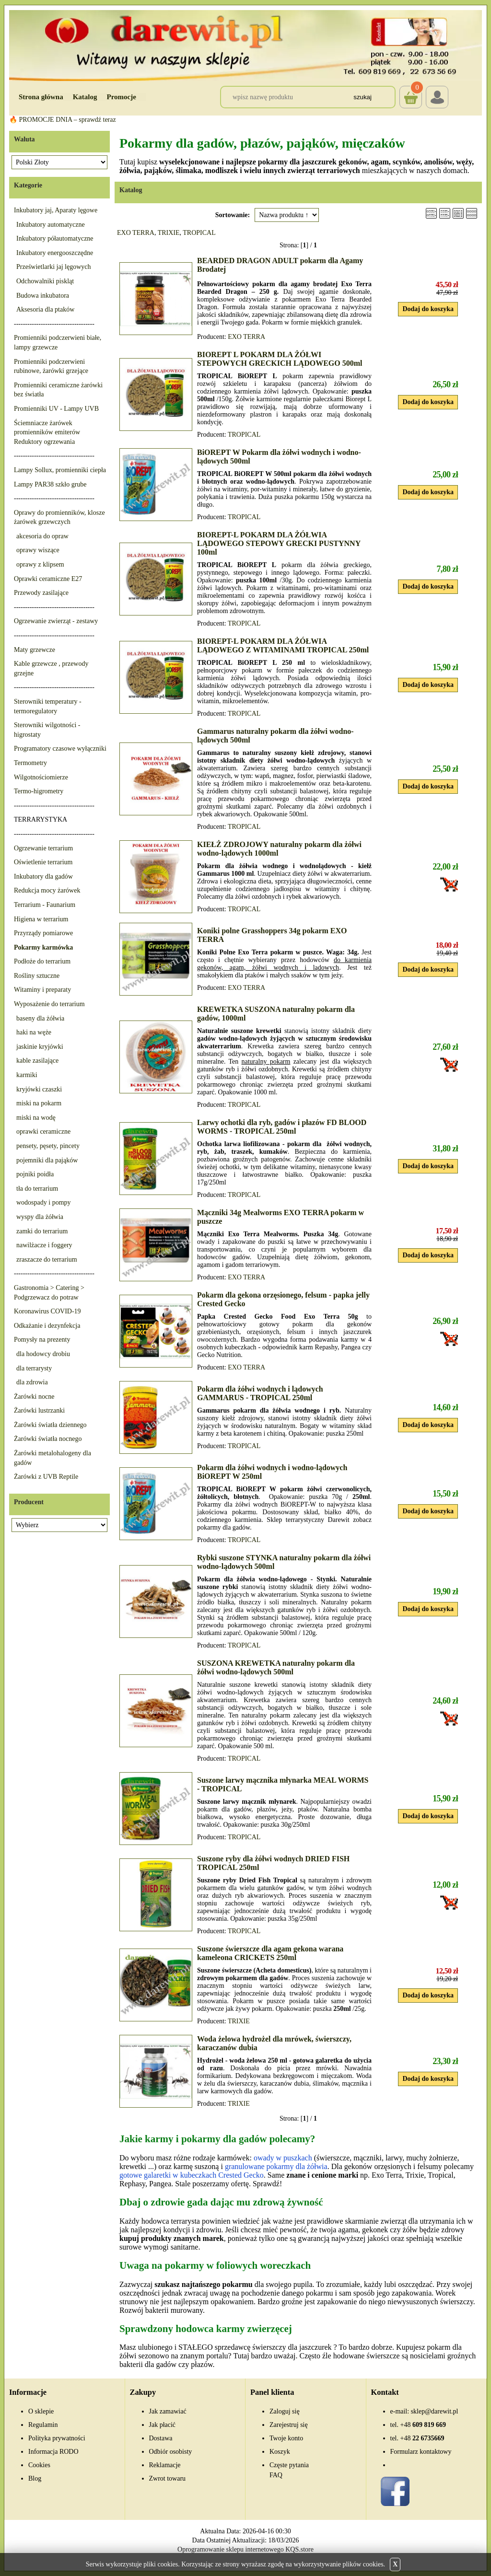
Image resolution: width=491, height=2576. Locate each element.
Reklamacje (165, 2465)
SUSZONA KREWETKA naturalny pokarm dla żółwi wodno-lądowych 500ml (276, 1667)
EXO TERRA (135, 232)
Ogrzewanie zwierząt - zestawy (56, 621)
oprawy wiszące (37, 550)
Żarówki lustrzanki (39, 1410)
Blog (34, 2478)
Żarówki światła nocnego (48, 1438)
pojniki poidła (35, 1174)
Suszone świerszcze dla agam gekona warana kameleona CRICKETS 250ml (270, 1953)
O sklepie (41, 2411)
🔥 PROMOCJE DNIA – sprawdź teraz (62, 119)
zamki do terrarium (42, 1231)
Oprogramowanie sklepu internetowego (230, 2549)
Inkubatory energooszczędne (54, 252)
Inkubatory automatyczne (50, 224)
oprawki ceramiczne (43, 1131)
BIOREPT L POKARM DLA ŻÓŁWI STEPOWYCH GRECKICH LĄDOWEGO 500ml (279, 358)
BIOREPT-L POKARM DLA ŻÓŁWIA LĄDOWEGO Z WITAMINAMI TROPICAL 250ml (283, 645)
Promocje (121, 97)
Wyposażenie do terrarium (49, 1004)
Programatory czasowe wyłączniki (60, 748)
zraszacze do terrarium (46, 1259)
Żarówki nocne (34, 1396)
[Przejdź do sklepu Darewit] (245, 44)
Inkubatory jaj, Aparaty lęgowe (55, 210)
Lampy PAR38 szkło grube (50, 484)
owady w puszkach (283, 2158)
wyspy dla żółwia (39, 1216)
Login (437, 97)
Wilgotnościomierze (41, 777)
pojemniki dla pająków (47, 1160)
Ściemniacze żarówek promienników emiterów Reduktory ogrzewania (47, 432)
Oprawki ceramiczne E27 (48, 578)
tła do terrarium (37, 1188)
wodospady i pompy (43, 1202)
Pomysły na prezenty (42, 1339)
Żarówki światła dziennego (50, 1424)
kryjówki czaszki (39, 1089)
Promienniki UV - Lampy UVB (56, 408)
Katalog (85, 97)
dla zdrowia (32, 1382)
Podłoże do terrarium (42, 961)
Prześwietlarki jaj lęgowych (53, 266)
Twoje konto (286, 2438)
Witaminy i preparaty (42, 989)
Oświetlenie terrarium (43, 862)
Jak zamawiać (168, 2411)
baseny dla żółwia (40, 1018)
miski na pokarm (38, 1103)
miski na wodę (36, 1117)
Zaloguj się (284, 2411)
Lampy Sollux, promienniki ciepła (60, 470)
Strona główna (41, 97)
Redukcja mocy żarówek (47, 890)
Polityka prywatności (56, 2438)
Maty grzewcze (34, 649)
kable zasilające (37, 1060)
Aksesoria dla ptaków (45, 309)
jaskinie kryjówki (39, 1046)
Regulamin (43, 2424)
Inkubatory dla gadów (43, 876)
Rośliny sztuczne (36, 975)
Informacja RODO (53, 2451)
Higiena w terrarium (41, 919)
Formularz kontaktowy (421, 2451)
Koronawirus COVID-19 (47, 1311)
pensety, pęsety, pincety (48, 1145)
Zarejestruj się (288, 2424)
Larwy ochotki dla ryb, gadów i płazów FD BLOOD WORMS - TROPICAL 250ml (281, 1126)
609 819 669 (423, 2424)
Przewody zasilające (41, 592)
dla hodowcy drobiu (43, 1354)
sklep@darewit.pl (434, 2411)
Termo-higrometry (38, 791)
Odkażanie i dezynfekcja (47, 1325)
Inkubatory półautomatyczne (55, 238)
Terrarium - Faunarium (44, 904)
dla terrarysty (34, 1368)
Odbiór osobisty (170, 2451)
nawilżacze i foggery (44, 1245)
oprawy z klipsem (40, 564)
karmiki (26, 1075)
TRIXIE (169, 232)
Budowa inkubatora (42, 295)
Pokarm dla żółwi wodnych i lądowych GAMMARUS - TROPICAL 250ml (260, 1393)
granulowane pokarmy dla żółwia (276, 2166)
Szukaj (362, 97)
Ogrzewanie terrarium (43, 848)
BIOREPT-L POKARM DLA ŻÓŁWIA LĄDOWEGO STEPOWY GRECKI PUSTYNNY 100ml (279, 543)
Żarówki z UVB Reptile (46, 1476)
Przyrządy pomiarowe (43, 933)
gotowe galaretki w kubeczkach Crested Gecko (191, 2175)
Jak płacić (162, 2424)
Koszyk (410, 90)
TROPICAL (199, 232)
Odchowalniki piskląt (45, 281)
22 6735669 (422, 2438)
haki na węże (33, 1032)
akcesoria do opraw (42, 536)
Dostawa (161, 2438)
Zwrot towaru (167, 2478)
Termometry (30, 762)
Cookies (39, 2465)
